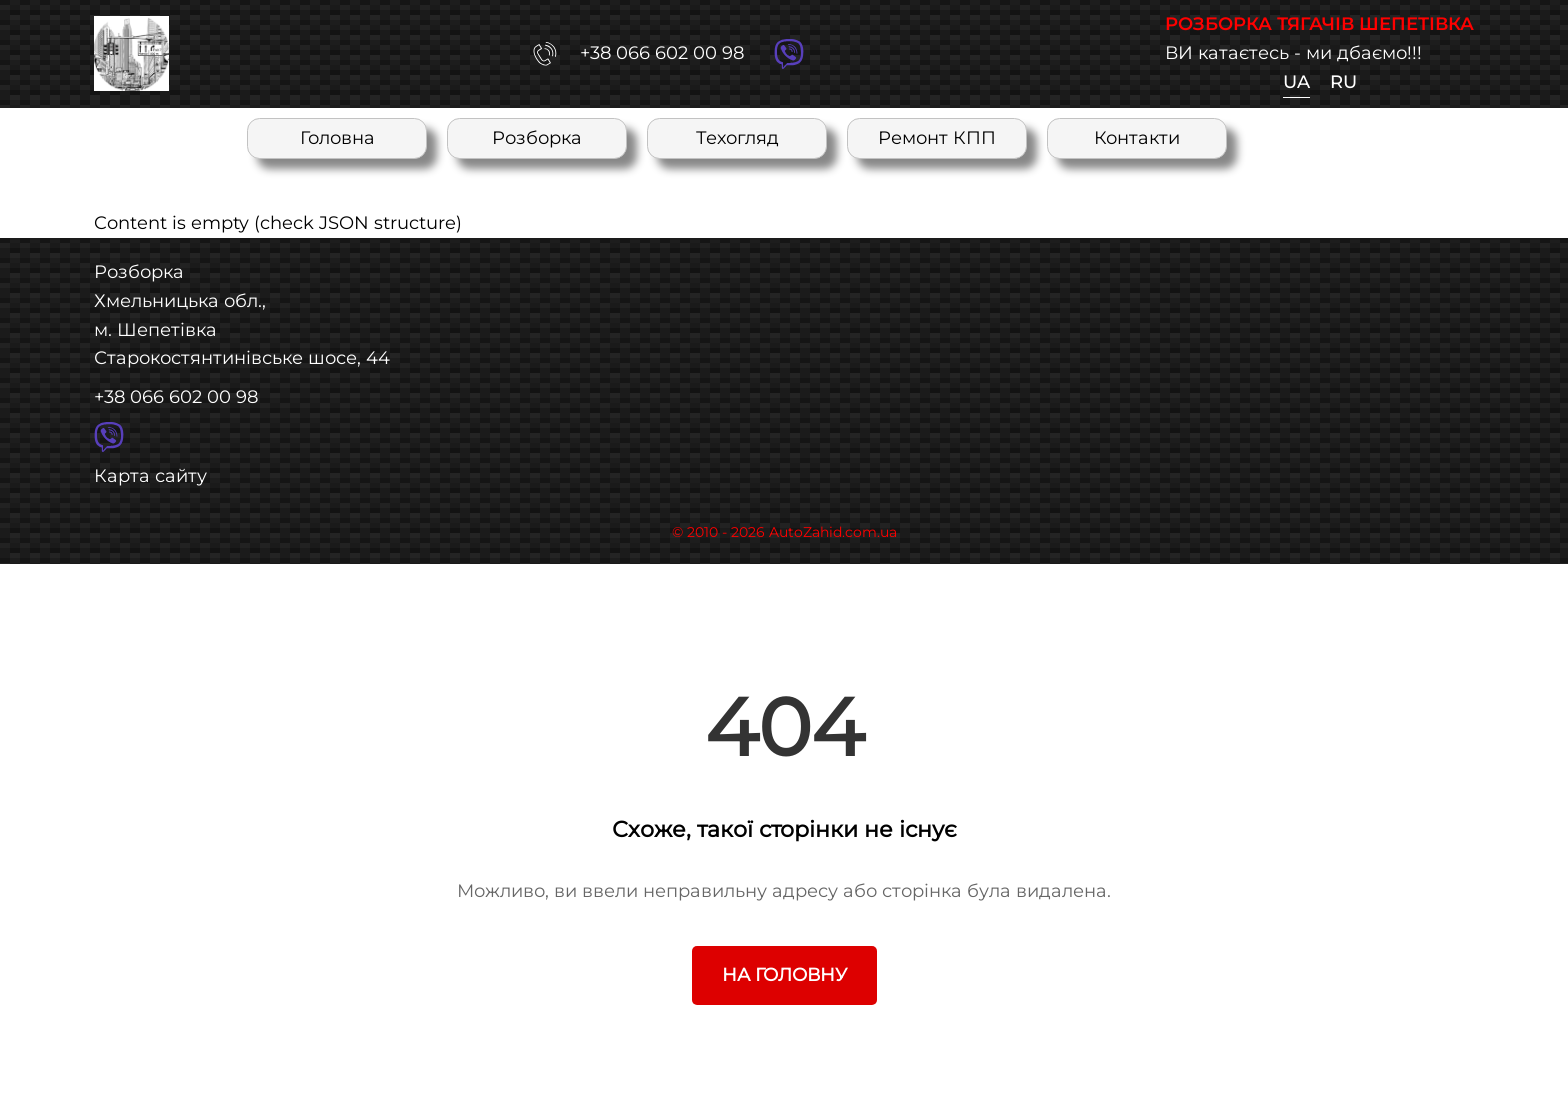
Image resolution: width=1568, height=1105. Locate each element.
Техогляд (737, 137)
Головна (337, 137)
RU (1343, 81)
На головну (784, 974)
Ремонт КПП (937, 137)
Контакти (1137, 137)
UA (1296, 81)
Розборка (537, 137)
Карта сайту (150, 475)
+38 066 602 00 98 (176, 396)
